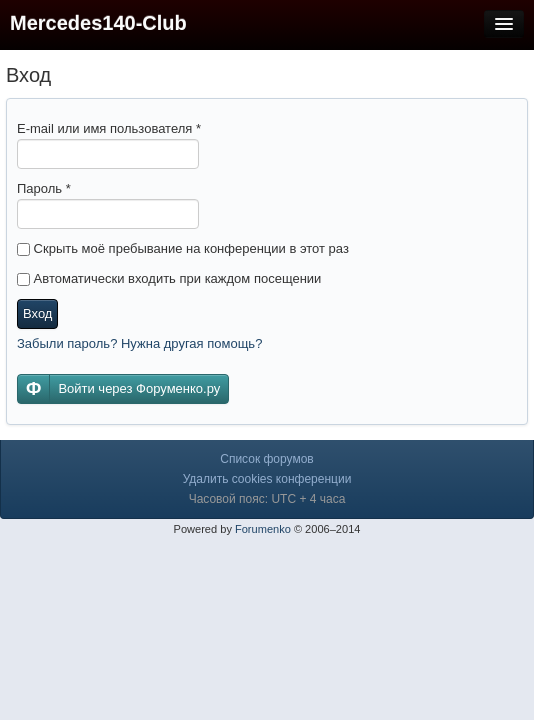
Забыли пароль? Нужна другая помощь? (139, 343)
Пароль (44, 188)
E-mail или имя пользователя (109, 128)
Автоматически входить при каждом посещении (169, 278)
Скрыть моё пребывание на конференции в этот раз (183, 248)
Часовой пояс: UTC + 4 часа (267, 499)
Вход (37, 313)
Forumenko (263, 529)
